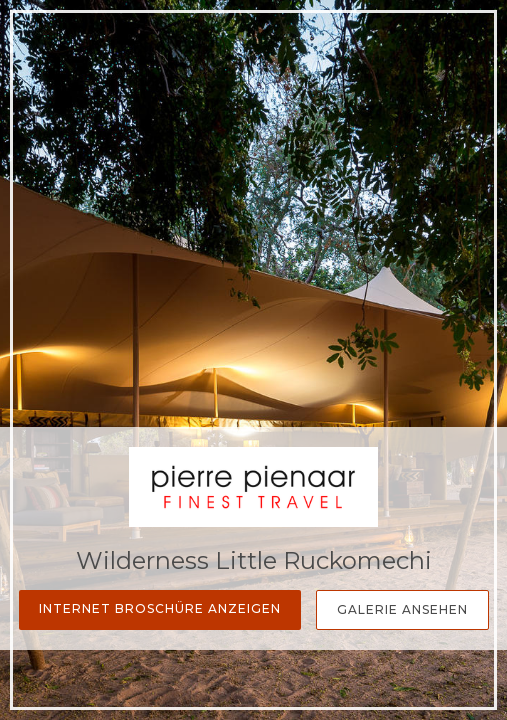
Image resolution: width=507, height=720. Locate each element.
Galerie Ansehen (402, 609)
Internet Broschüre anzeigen (160, 608)
